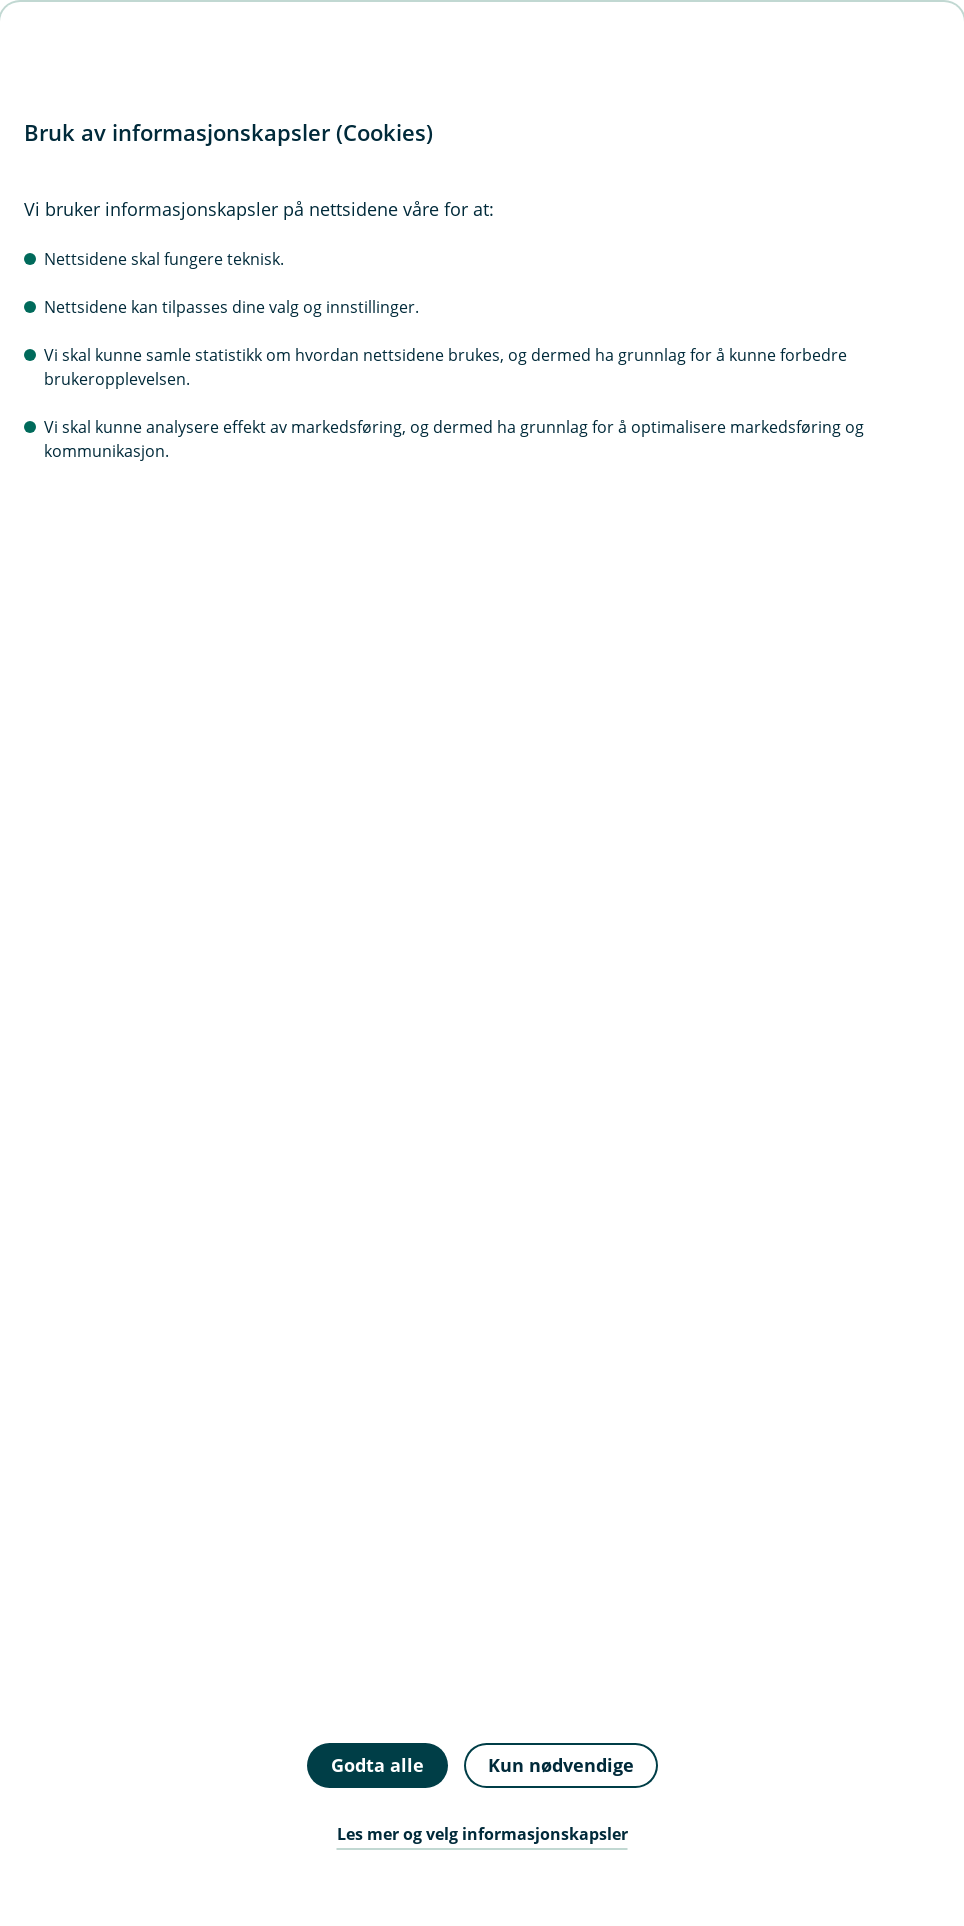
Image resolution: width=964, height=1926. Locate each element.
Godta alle (377, 1765)
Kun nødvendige (561, 1765)
